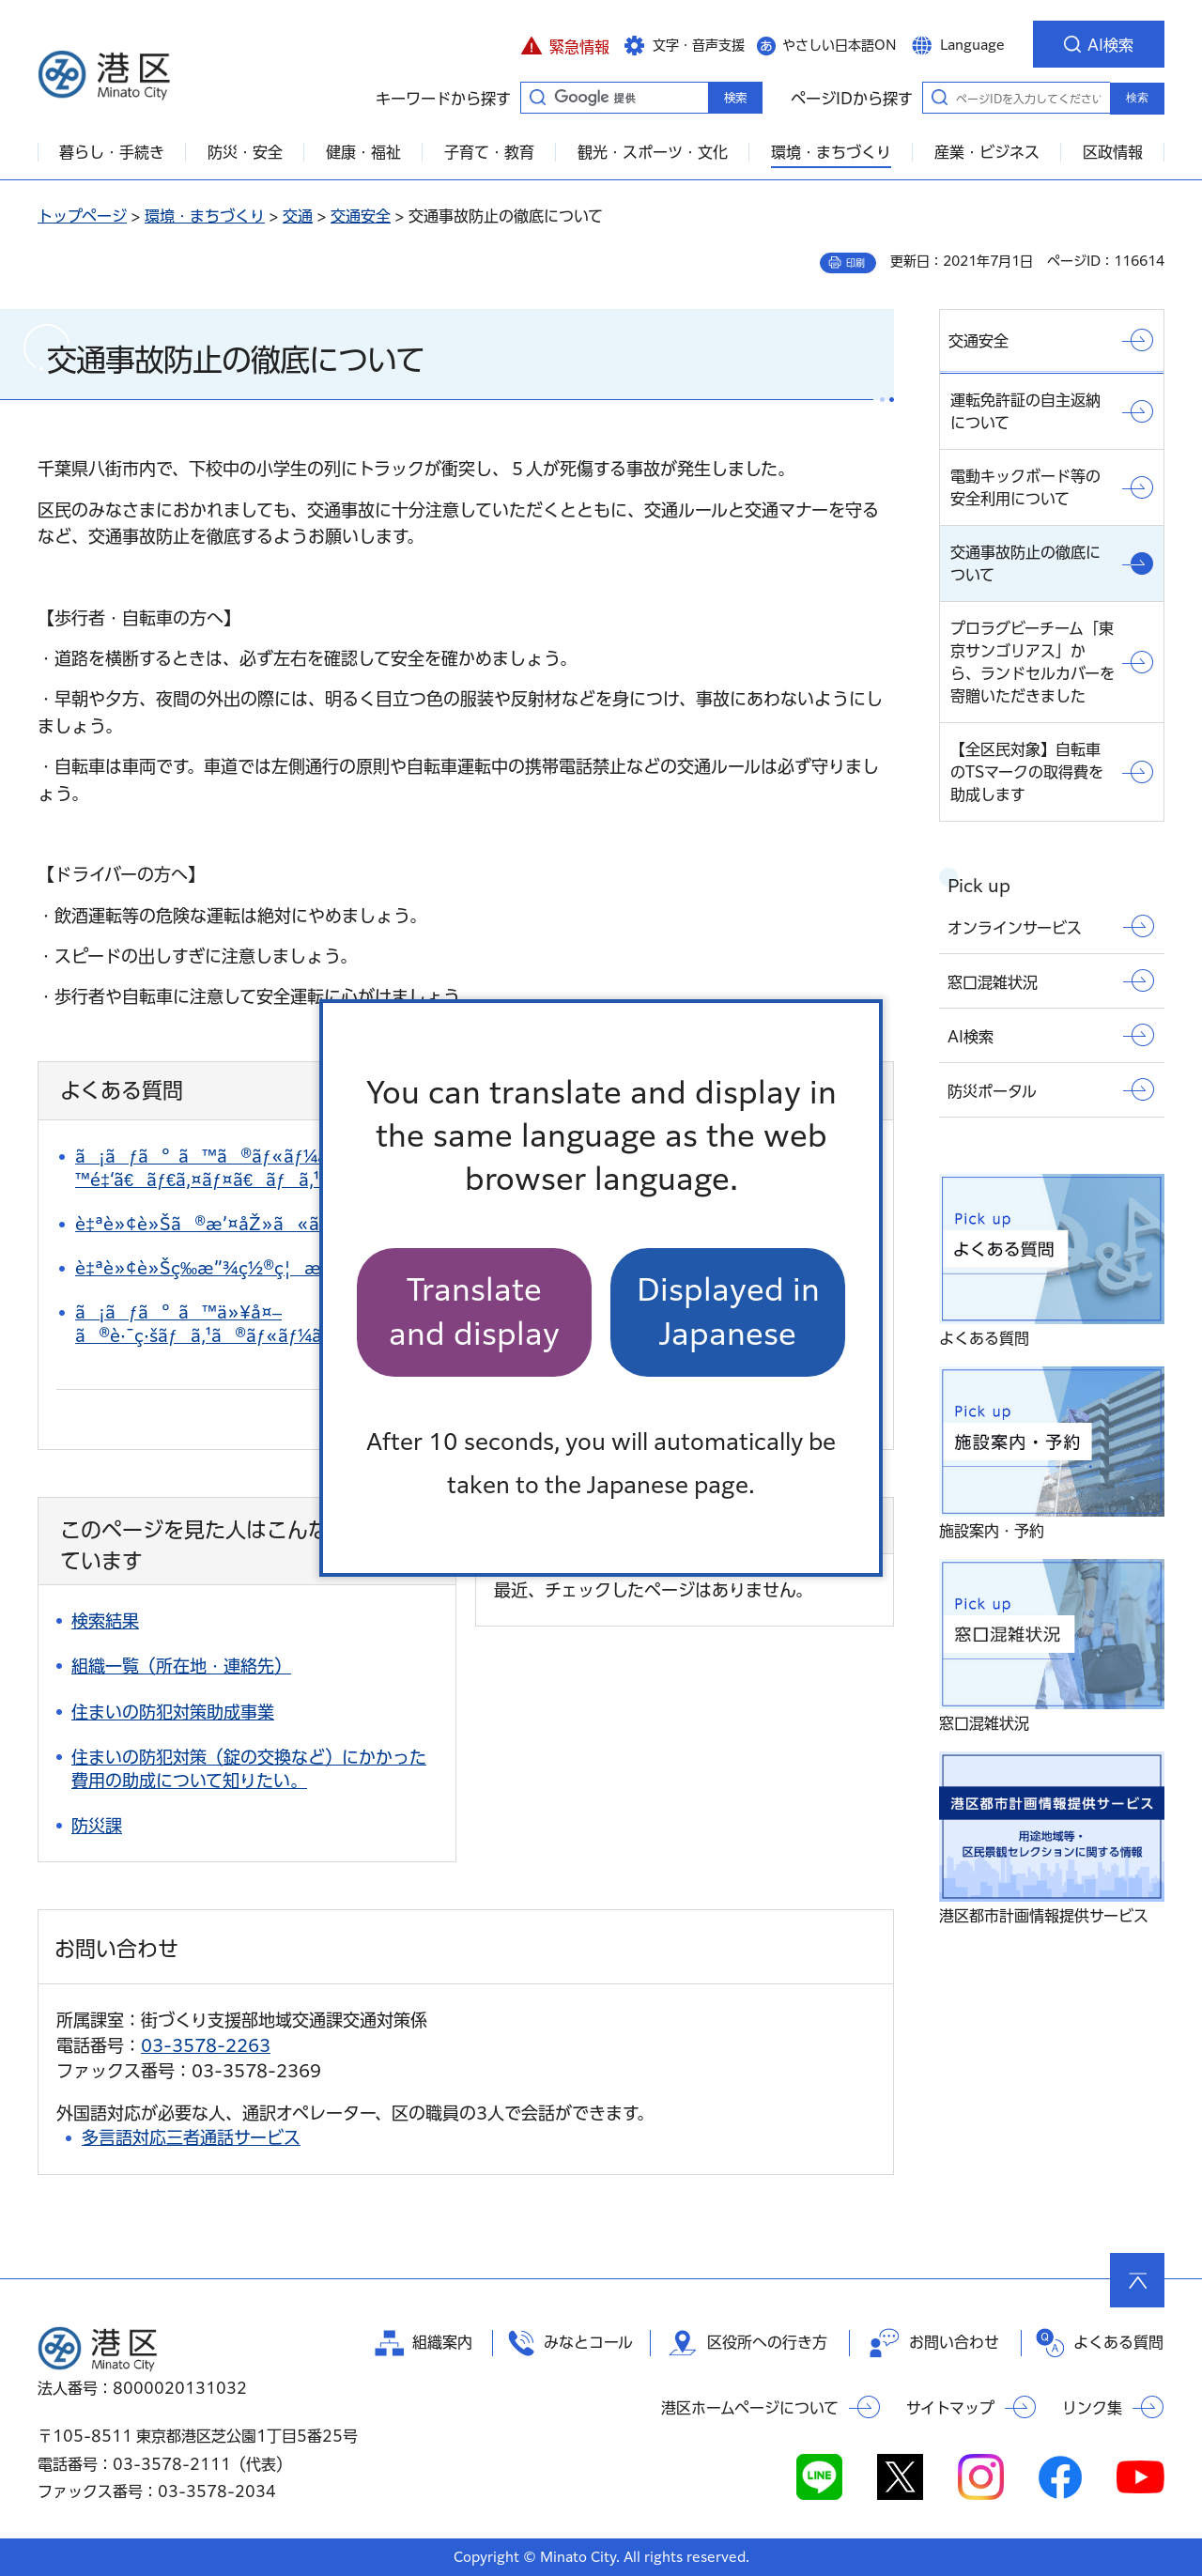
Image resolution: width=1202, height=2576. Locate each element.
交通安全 (361, 216)
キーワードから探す (537, 97)
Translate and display (474, 1311)
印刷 (855, 263)
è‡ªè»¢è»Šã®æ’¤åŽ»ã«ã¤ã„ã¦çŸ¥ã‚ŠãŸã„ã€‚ (315, 1223)
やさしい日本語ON (839, 45)
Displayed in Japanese (728, 1311)
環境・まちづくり (205, 216)
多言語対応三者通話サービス (191, 2137)
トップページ (82, 216)
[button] (565, 44)
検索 (1137, 97)
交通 (298, 216)
